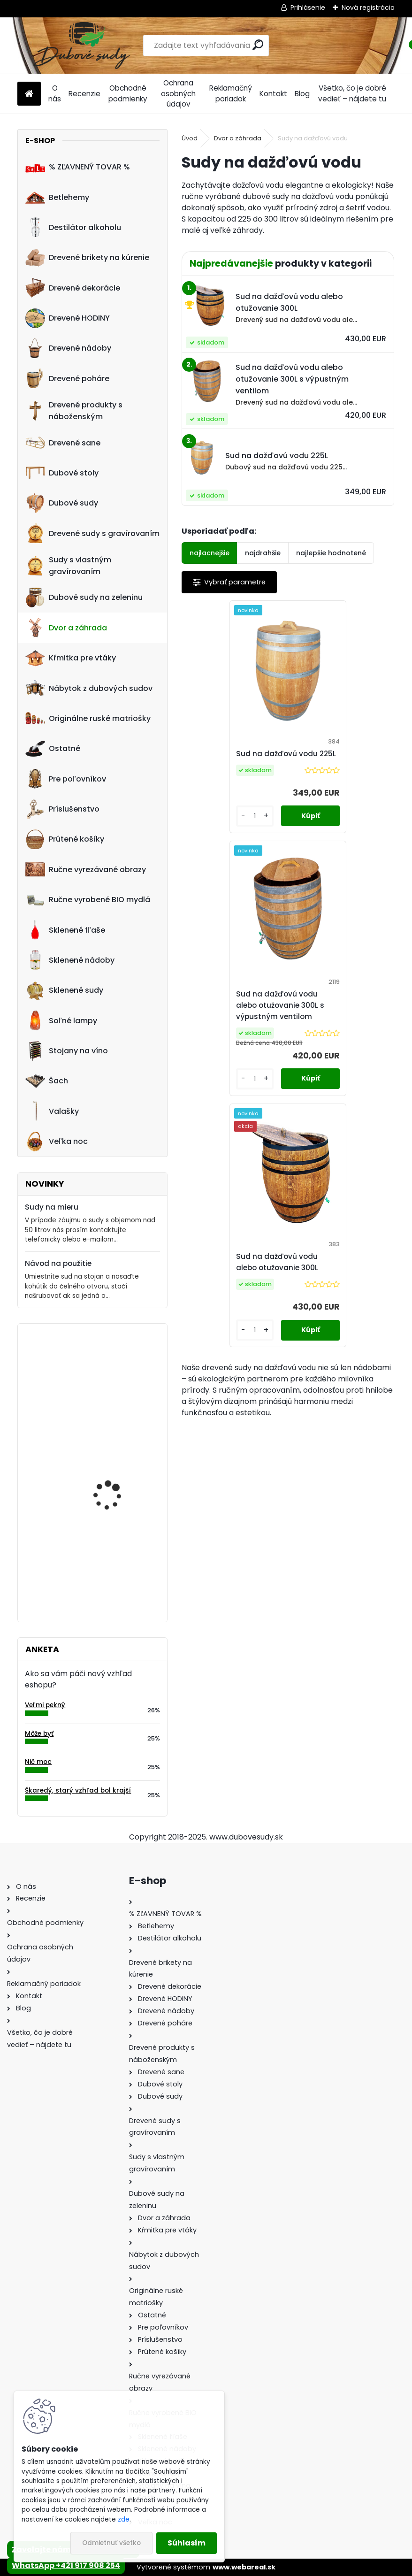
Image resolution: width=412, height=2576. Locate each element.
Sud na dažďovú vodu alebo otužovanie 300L (286, 1022)
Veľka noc (56, 1141)
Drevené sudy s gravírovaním (92, 533)
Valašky (52, 1111)
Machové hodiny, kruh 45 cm (115, 1556)
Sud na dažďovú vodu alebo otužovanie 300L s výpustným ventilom (339, 765)
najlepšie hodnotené (331, 553)
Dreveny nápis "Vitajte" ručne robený (116, 1464)
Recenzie (84, 94)
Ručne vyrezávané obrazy (85, 869)
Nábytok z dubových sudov (89, 688)
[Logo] (81, 45)
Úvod (190, 138)
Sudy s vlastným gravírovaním (68, 565)
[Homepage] (29, 94)
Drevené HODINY (67, 318)
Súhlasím (187, 2543)
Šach (46, 1081)
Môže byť (39, 1733)
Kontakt (273, 94)
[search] (257, 44)
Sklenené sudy (64, 990)
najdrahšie (263, 553)
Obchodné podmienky (127, 93)
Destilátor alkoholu (73, 227)
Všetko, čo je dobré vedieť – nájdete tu (352, 93)
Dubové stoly (62, 473)
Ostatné (52, 749)
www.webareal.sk (244, 2567)
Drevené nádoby (68, 348)
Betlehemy (57, 197)
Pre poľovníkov (65, 779)
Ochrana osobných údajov (178, 93)
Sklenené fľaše (65, 930)
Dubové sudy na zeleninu (84, 597)
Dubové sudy (61, 503)
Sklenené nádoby (69, 960)
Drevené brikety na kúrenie (87, 258)
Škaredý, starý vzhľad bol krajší (78, 1790)
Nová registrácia (368, 7)
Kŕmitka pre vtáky (70, 658)
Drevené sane (62, 442)
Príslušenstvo (62, 809)
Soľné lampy (61, 1020)
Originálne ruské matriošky (88, 718)
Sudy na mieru (51, 1207)
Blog (302, 94)
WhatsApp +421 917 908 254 (66, 2565)
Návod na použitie (58, 1263)
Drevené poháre (67, 378)
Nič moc (38, 1761)
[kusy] (207, 838)
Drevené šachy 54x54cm (119, 1369)
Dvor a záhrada (66, 627)
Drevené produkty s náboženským (73, 410)
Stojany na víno (66, 1051)
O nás (54, 93)
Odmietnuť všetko (111, 2542)
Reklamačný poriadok (230, 93)
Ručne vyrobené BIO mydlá (87, 900)
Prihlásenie (307, 7)
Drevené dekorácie (72, 288)
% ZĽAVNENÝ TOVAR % (77, 167)
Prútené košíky (64, 839)
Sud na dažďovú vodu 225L (233, 764)
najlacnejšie (209, 553)
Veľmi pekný (45, 1705)
